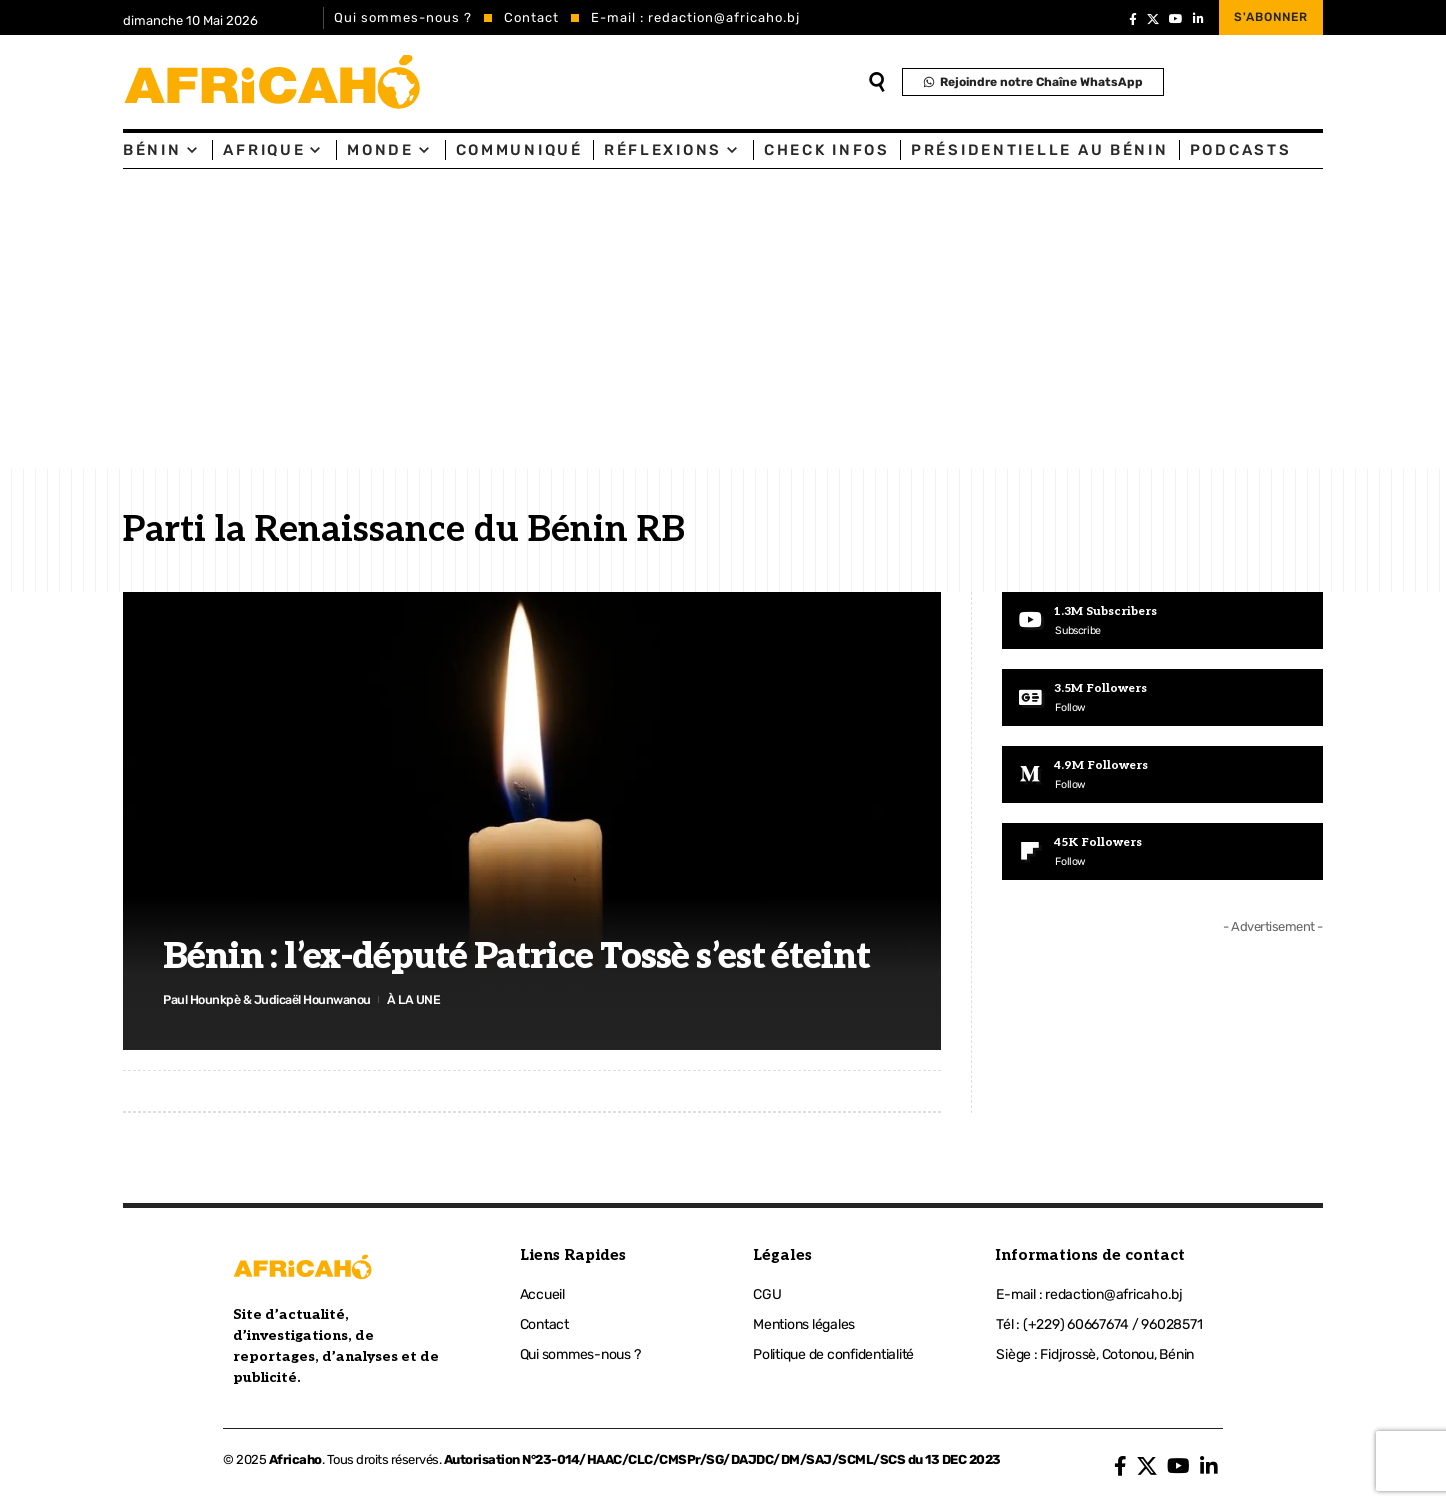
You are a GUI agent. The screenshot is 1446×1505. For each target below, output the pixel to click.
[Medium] (1162, 776)
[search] (877, 82)
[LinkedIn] (1198, 19)
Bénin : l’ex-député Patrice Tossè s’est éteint (516, 956)
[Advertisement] (723, 319)
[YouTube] (1176, 19)
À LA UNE (421, 998)
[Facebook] (1133, 19)
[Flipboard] (1162, 854)
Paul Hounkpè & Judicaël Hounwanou (270, 998)
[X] (1153, 19)
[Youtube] (1162, 621)
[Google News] (1162, 698)
